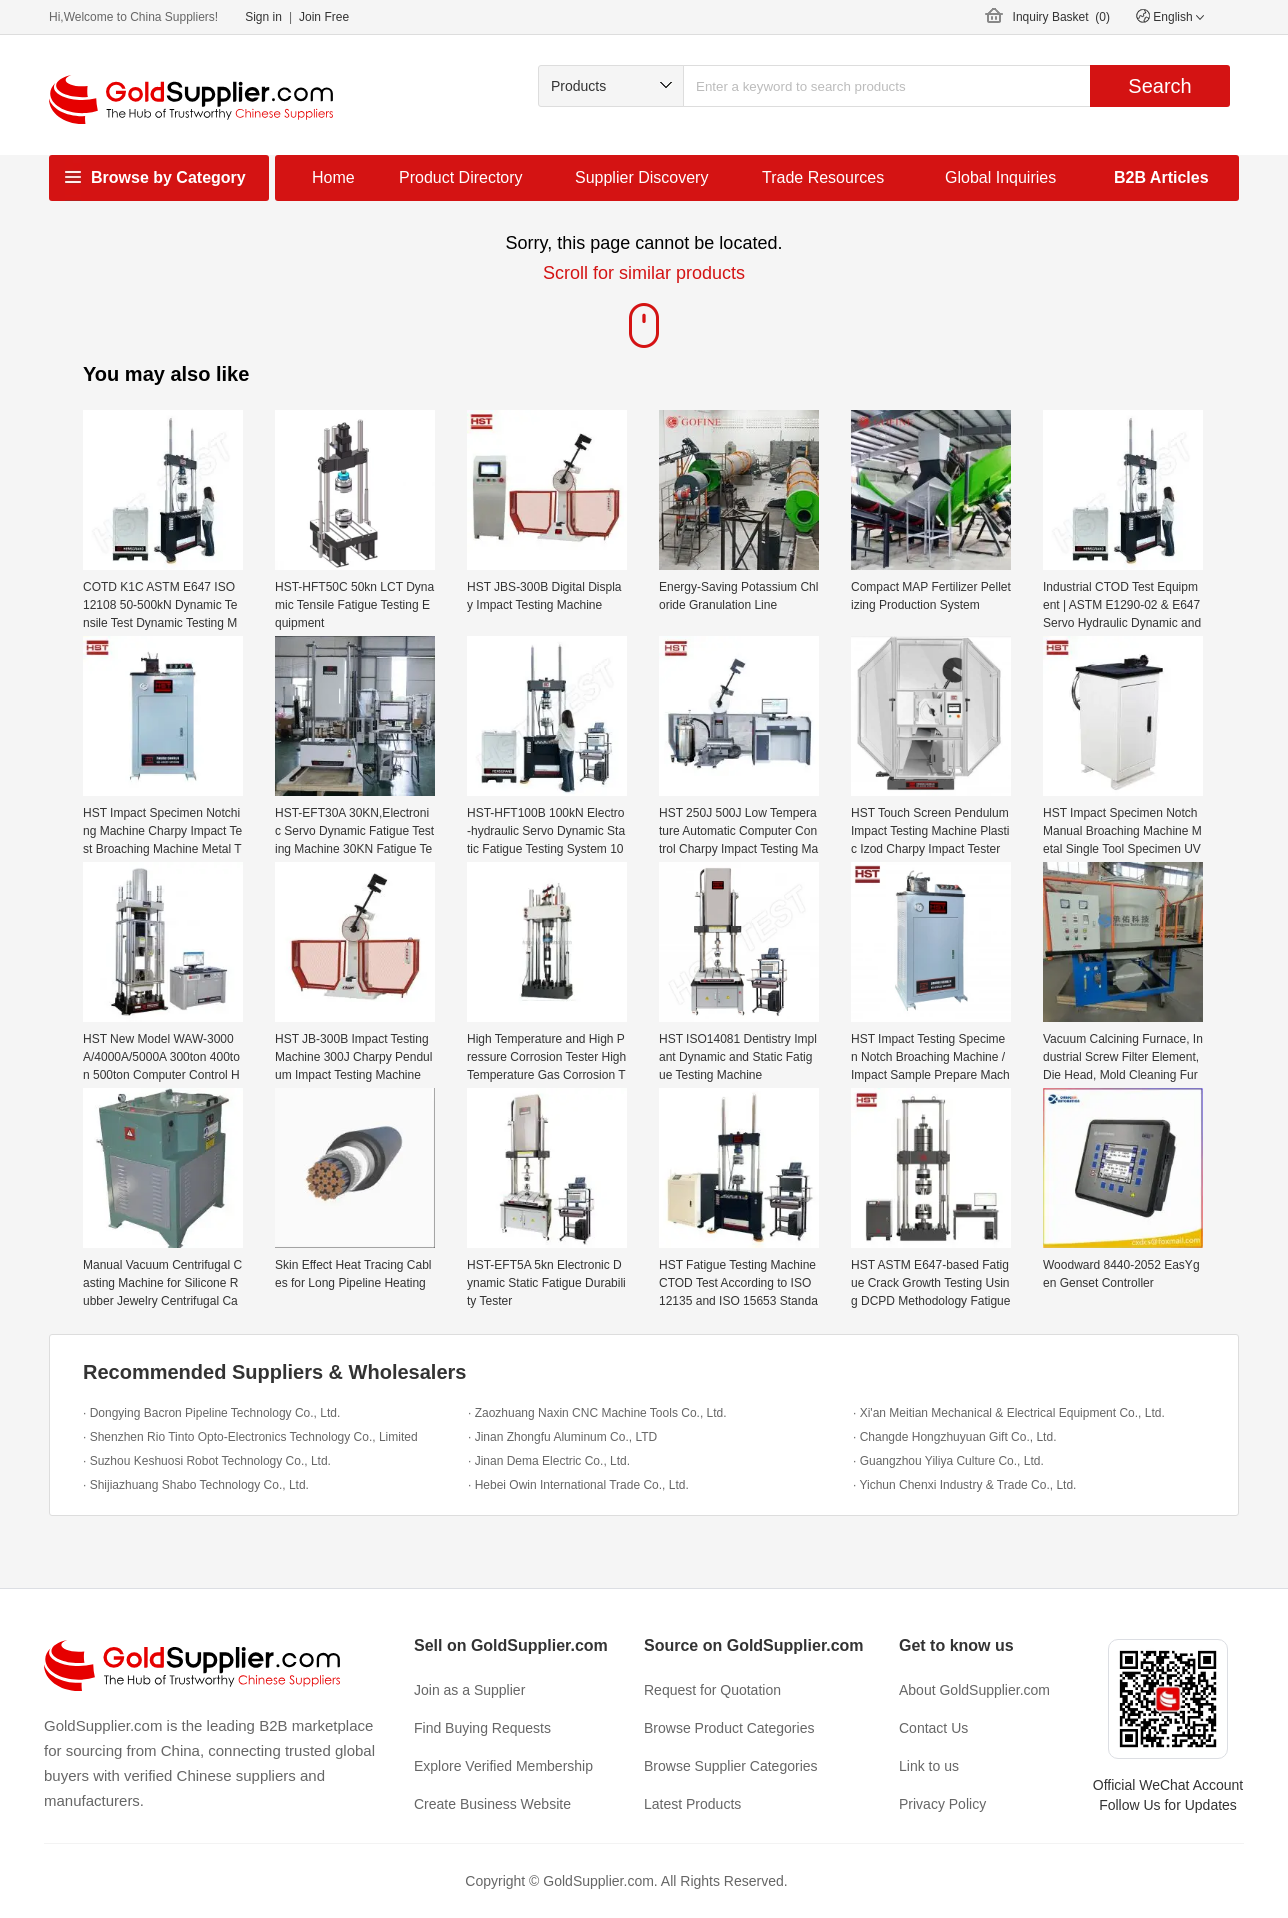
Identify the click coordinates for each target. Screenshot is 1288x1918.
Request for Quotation (712, 1690)
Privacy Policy (942, 1804)
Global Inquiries (1000, 177)
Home (333, 177)
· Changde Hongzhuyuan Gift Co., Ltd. (954, 1437)
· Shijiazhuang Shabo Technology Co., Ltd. (196, 1485)
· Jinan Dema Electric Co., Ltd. (549, 1461)
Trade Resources (823, 177)
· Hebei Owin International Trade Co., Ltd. (578, 1485)
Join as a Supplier (469, 1690)
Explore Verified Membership (503, 1766)
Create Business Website (492, 1804)
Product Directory (461, 177)
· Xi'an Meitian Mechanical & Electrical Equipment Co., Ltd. (1009, 1413)
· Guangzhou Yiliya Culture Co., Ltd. (948, 1461)
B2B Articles (1161, 177)
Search (1159, 86)
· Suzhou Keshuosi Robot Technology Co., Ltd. (207, 1461)
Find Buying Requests (482, 1728)
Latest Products (692, 1804)
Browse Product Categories (729, 1728)
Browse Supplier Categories (731, 1766)
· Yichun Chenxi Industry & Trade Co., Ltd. (964, 1485)
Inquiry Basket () (1061, 17)
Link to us (929, 1766)
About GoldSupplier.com (974, 1690)
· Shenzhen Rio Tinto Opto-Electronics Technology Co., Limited (250, 1437)
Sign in (263, 17)
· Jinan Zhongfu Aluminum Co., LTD (562, 1437)
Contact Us (933, 1728)
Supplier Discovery (641, 177)
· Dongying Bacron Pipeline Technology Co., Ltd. (211, 1413)
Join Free (324, 17)
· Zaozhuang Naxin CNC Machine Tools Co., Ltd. (597, 1413)
